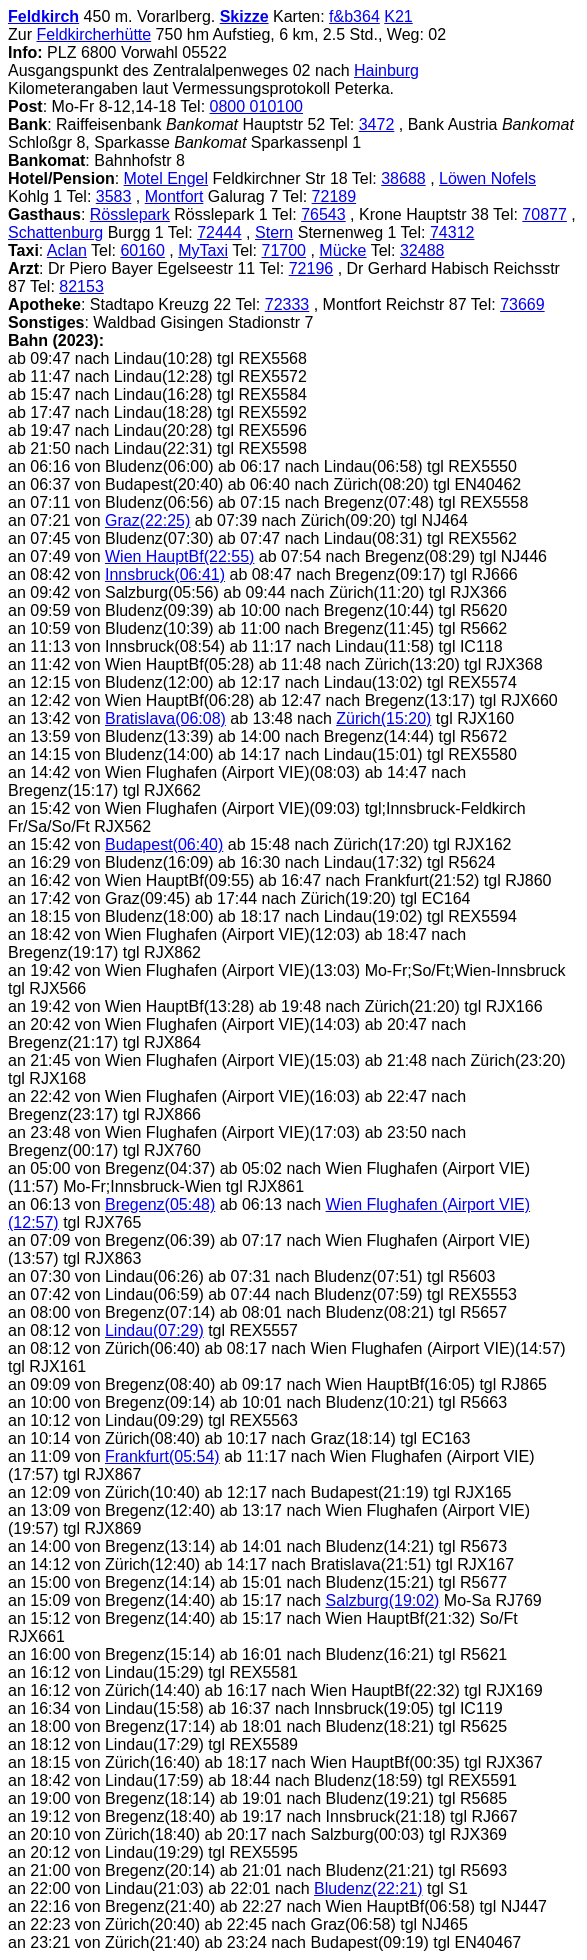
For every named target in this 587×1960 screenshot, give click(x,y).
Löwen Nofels (487, 178)
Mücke (342, 250)
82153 (81, 286)
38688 (403, 178)
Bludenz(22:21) (368, 1888)
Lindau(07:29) (154, 1330)
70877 (544, 214)
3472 (377, 124)
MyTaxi (203, 250)
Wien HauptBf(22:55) (179, 556)
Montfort (174, 196)
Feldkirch (43, 16)
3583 (114, 196)
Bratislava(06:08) (165, 718)
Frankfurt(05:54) (162, 1456)
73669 (522, 304)
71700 (284, 250)
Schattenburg (55, 232)
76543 (323, 214)
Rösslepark (130, 214)
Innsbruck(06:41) (165, 574)
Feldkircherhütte (93, 34)
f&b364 (354, 16)
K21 (398, 16)
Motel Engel (166, 178)
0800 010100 (256, 106)
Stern (274, 232)
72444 (219, 232)
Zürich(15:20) (383, 718)
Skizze (244, 16)
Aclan (67, 250)
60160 (142, 250)
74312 (452, 232)
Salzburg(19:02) (383, 1600)
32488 (422, 250)
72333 (287, 304)
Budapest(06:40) (164, 844)
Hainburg (386, 70)
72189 (334, 196)
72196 (311, 268)
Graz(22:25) (147, 520)
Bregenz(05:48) (160, 1204)
